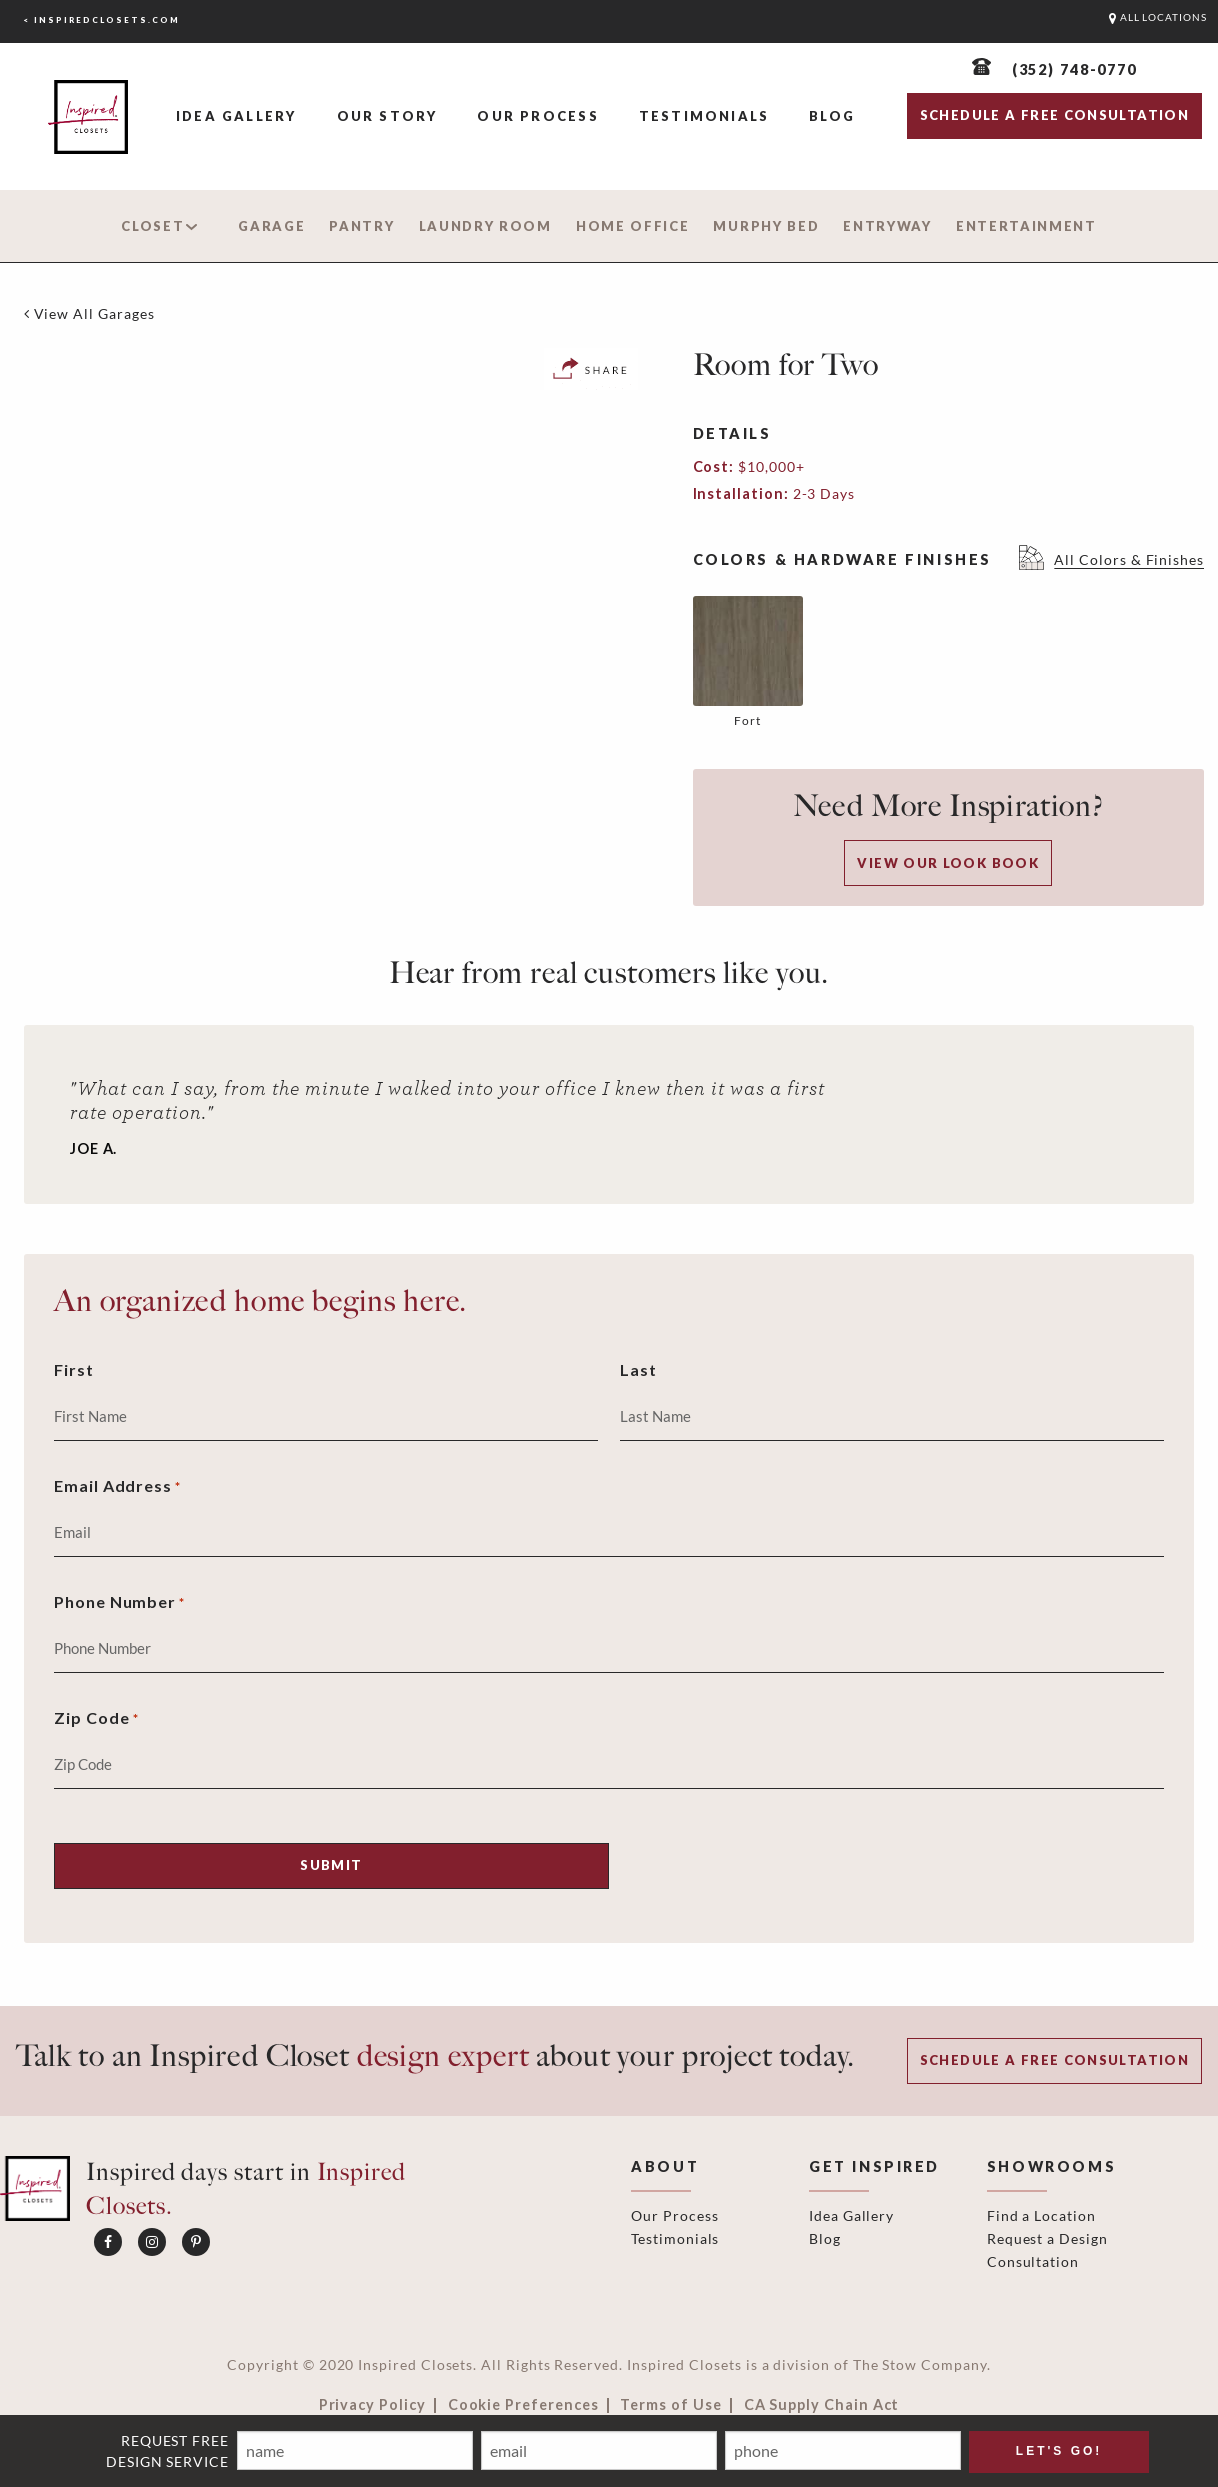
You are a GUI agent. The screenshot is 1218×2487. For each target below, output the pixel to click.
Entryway (887, 226)
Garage (271, 226)
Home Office (633, 226)
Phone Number (119, 1603)
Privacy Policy (372, 2405)
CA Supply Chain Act (822, 2405)
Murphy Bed (766, 226)
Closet (152, 226)
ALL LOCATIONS (1158, 17)
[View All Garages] (89, 313)
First (74, 1369)
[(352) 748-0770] (1054, 69)
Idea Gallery (236, 116)
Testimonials (704, 116)
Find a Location (1041, 2215)
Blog (832, 116)
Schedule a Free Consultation (1054, 2060)
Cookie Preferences (523, 2405)
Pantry (361, 226)
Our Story (387, 116)
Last (638, 1369)
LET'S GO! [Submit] (1059, 2451)
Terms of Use (670, 2405)
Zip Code (96, 1719)
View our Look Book (948, 863)
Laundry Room (485, 226)
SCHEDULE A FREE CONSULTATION (1054, 115)
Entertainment (1026, 226)
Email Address (117, 1487)
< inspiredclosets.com (101, 20)
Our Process (537, 116)
